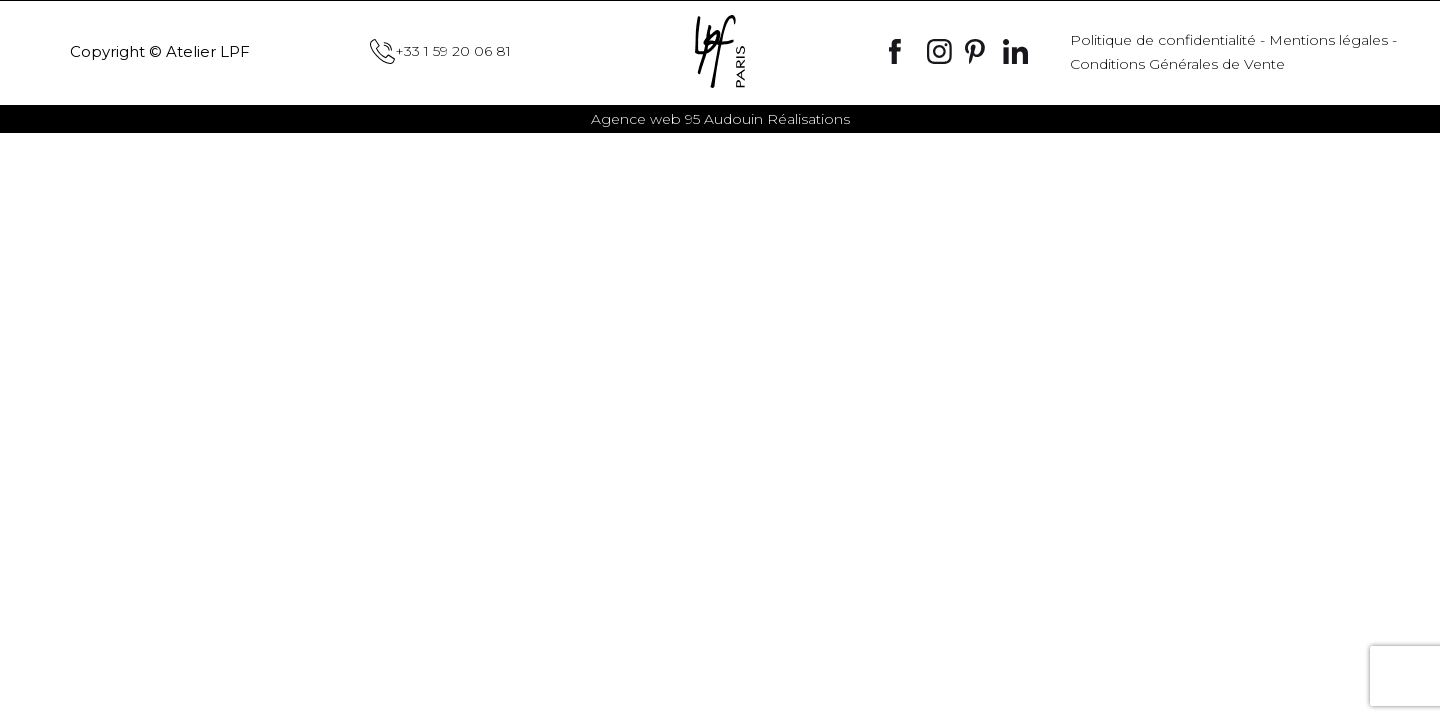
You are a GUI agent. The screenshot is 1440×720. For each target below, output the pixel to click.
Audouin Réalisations (720, 119)
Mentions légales (1328, 40)
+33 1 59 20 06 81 (440, 51)
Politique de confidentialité (1163, 40)
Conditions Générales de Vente (1177, 64)
